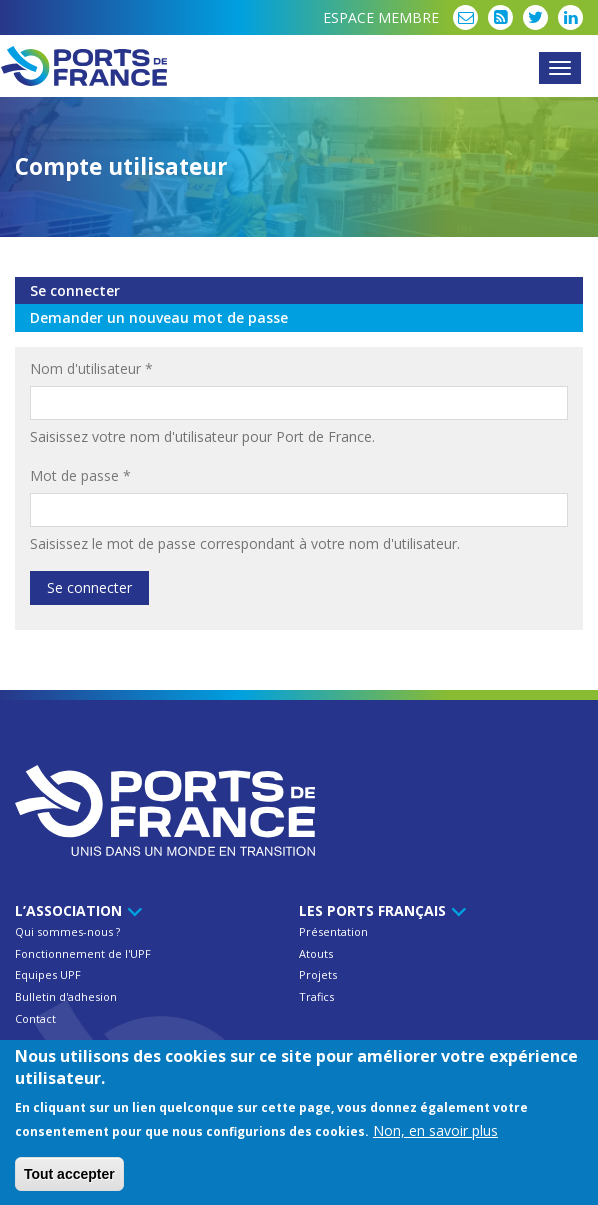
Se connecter (121, 290)
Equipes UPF (48, 974)
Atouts (316, 953)
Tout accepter (69, 1178)
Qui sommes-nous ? (67, 931)
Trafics (316, 996)
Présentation (333, 931)
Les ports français (379, 910)
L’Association (75, 910)
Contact (35, 1018)
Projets (318, 974)
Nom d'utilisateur (91, 368)
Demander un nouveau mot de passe (159, 317)
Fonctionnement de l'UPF (83, 953)
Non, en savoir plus (435, 1134)
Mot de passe (80, 475)
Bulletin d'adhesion (66, 996)
